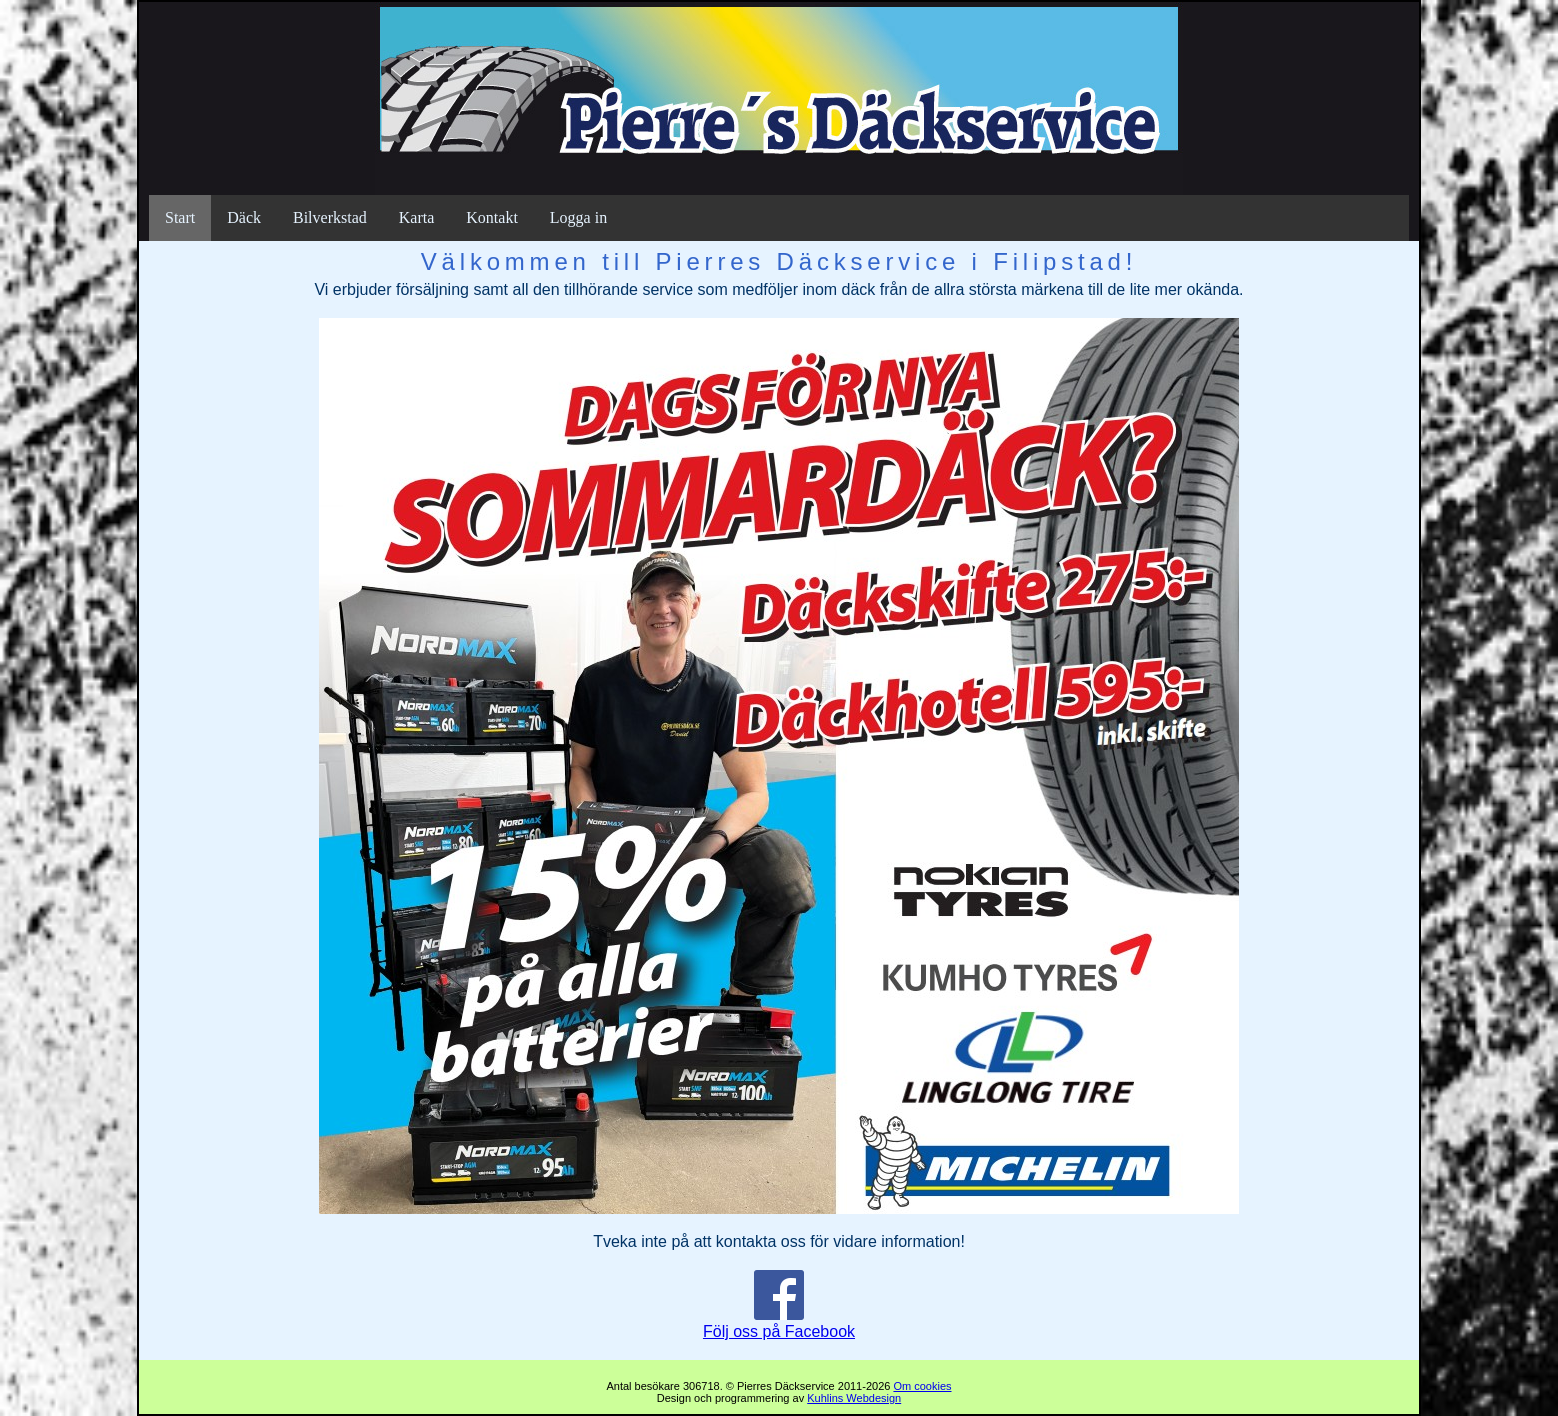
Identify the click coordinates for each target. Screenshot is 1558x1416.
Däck (244, 217)
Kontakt (492, 217)
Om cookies (922, 1386)
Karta (417, 217)
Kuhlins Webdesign (854, 1398)
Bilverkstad (330, 217)
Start (180, 217)
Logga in (578, 217)
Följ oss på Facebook (779, 1323)
